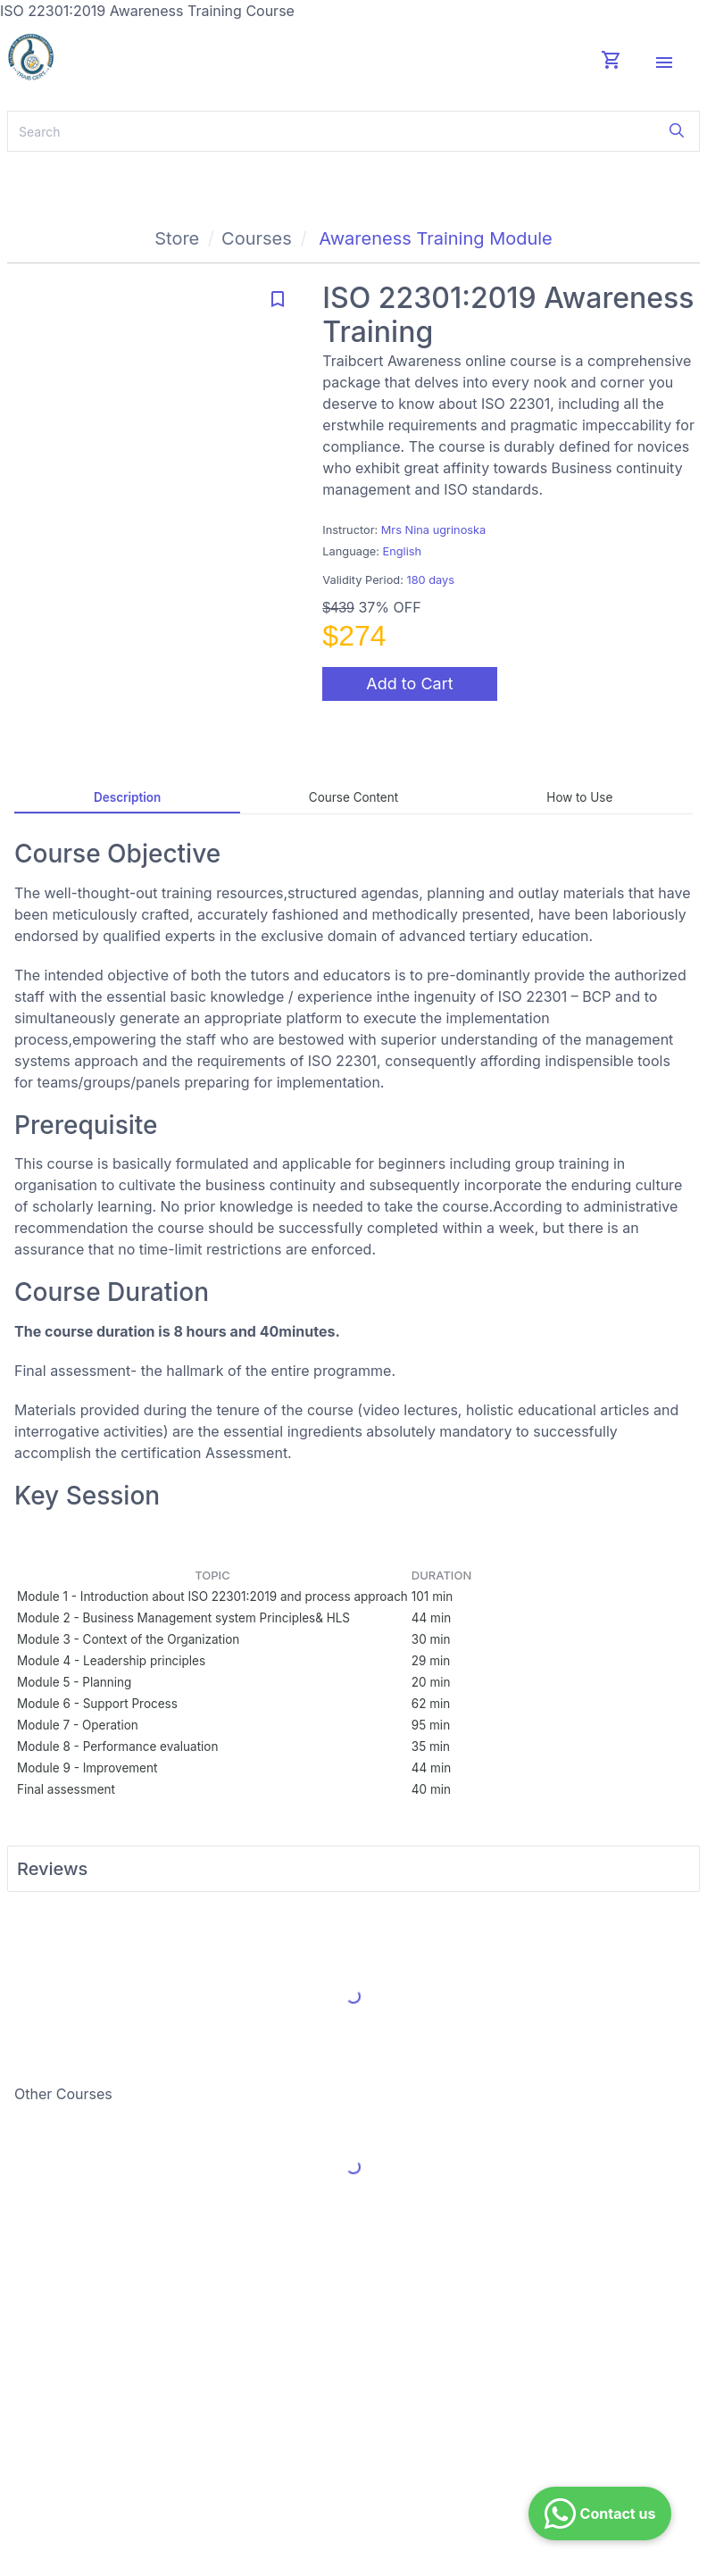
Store (176, 238)
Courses (256, 238)
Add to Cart (409, 683)
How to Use (579, 797)
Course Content (353, 797)
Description (127, 797)
